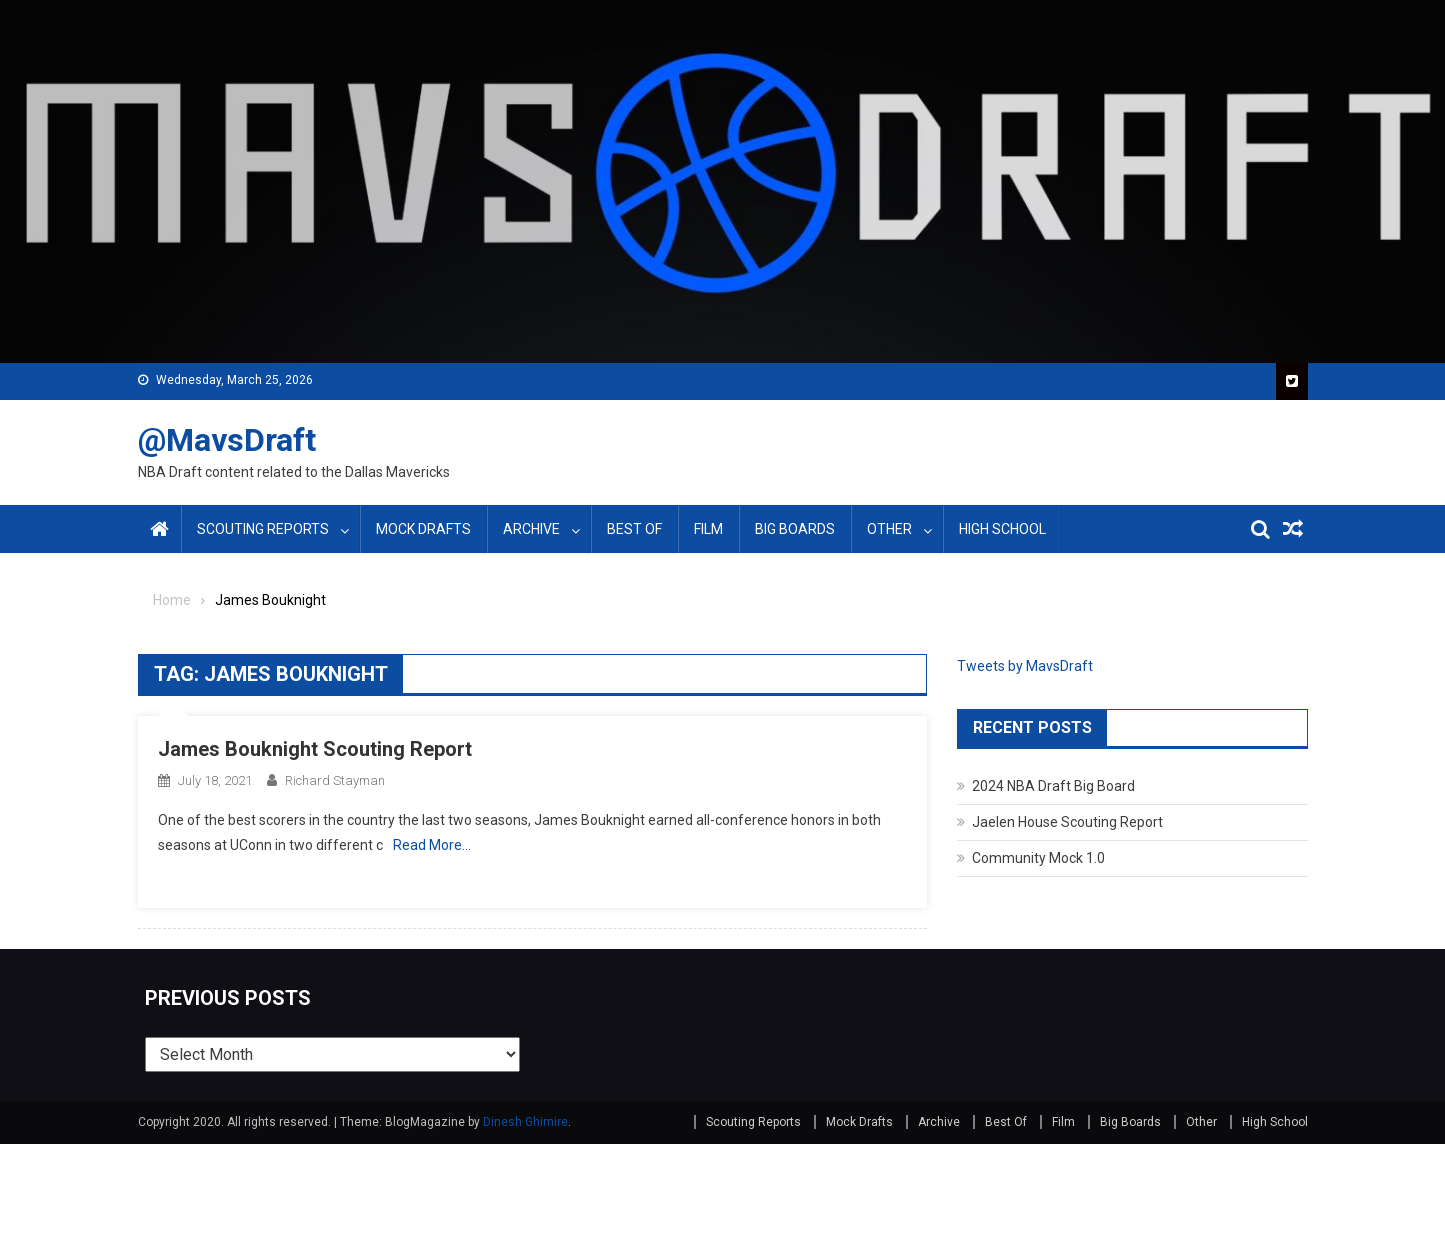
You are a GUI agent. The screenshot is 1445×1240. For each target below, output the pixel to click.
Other (889, 529)
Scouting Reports (263, 529)
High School (1002, 529)
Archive (531, 529)
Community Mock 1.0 (1038, 858)
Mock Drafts (423, 529)
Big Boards (795, 529)
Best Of (634, 529)
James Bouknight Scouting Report (315, 749)
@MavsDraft (227, 440)
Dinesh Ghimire (525, 1122)
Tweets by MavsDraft (1025, 666)
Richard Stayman (335, 780)
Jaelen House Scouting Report (1067, 822)
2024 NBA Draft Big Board (1053, 786)
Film (708, 529)
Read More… (432, 845)
